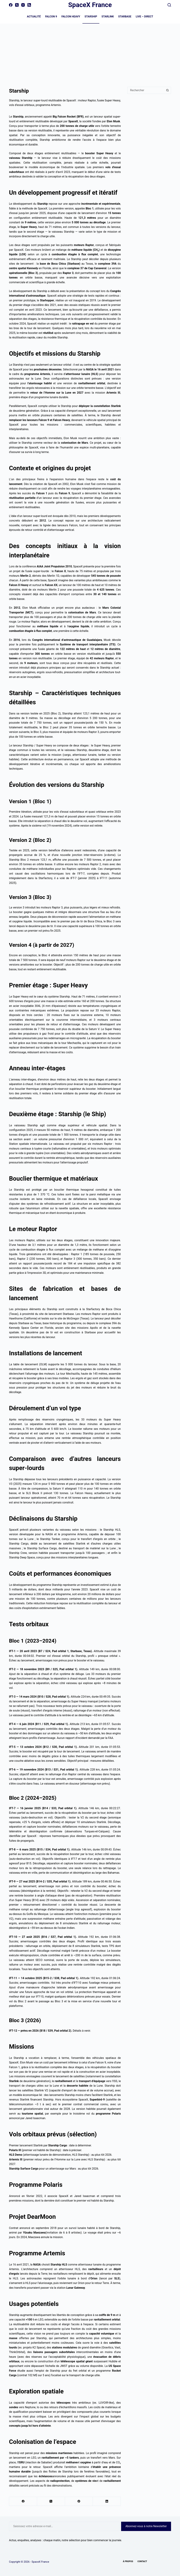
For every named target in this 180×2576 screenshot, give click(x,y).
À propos (128, 2561)
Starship (91, 16)
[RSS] (29, 5)
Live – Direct (144, 16)
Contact (142, 2561)
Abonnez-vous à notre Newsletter (146, 2526)
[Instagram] (23, 5)
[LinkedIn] (107, 2501)
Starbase (124, 16)
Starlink (107, 16)
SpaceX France (90, 5)
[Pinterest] (79, 2501)
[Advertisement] (90, 50)
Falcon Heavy (70, 16)
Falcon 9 (51, 16)
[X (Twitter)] (17, 5)
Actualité (34, 16)
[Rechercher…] (145, 90)
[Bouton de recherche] (167, 90)
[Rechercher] (169, 5)
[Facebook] (10, 5)
